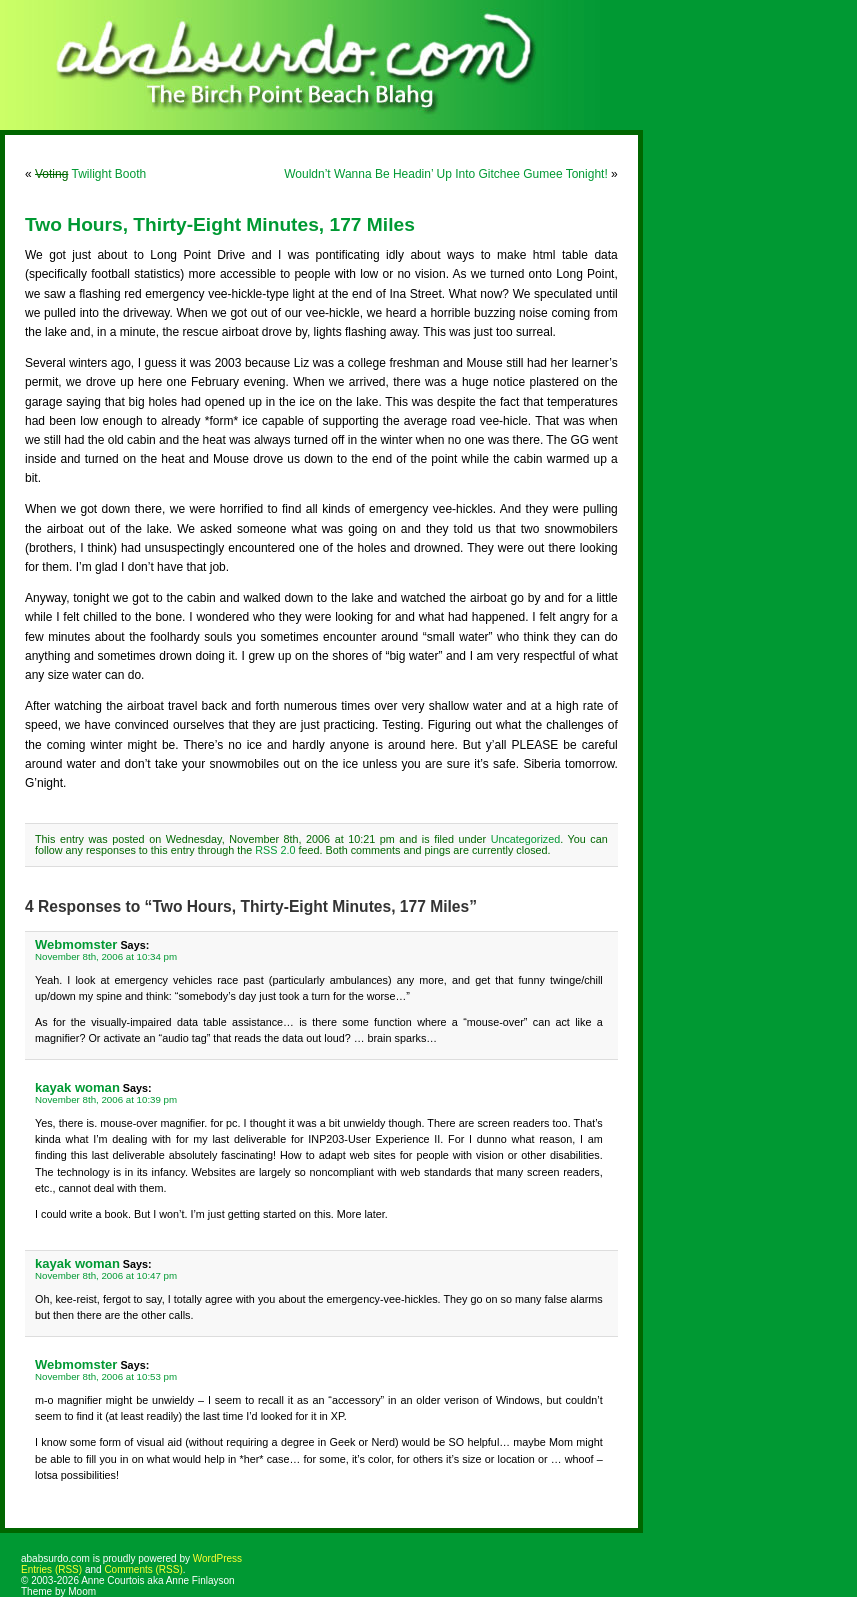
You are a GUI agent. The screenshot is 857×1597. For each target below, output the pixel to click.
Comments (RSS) (143, 1569)
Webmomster (76, 944)
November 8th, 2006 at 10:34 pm (106, 956)
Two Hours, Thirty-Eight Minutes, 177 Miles (220, 224)
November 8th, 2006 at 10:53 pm (106, 1376)
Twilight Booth (90, 174)
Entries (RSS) (51, 1569)
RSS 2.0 (275, 850)
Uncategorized (526, 839)
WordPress (217, 1558)
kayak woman (77, 1087)
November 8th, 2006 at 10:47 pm (106, 1275)
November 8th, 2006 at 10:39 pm (106, 1099)
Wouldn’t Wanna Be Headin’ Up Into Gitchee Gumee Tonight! (446, 174)
